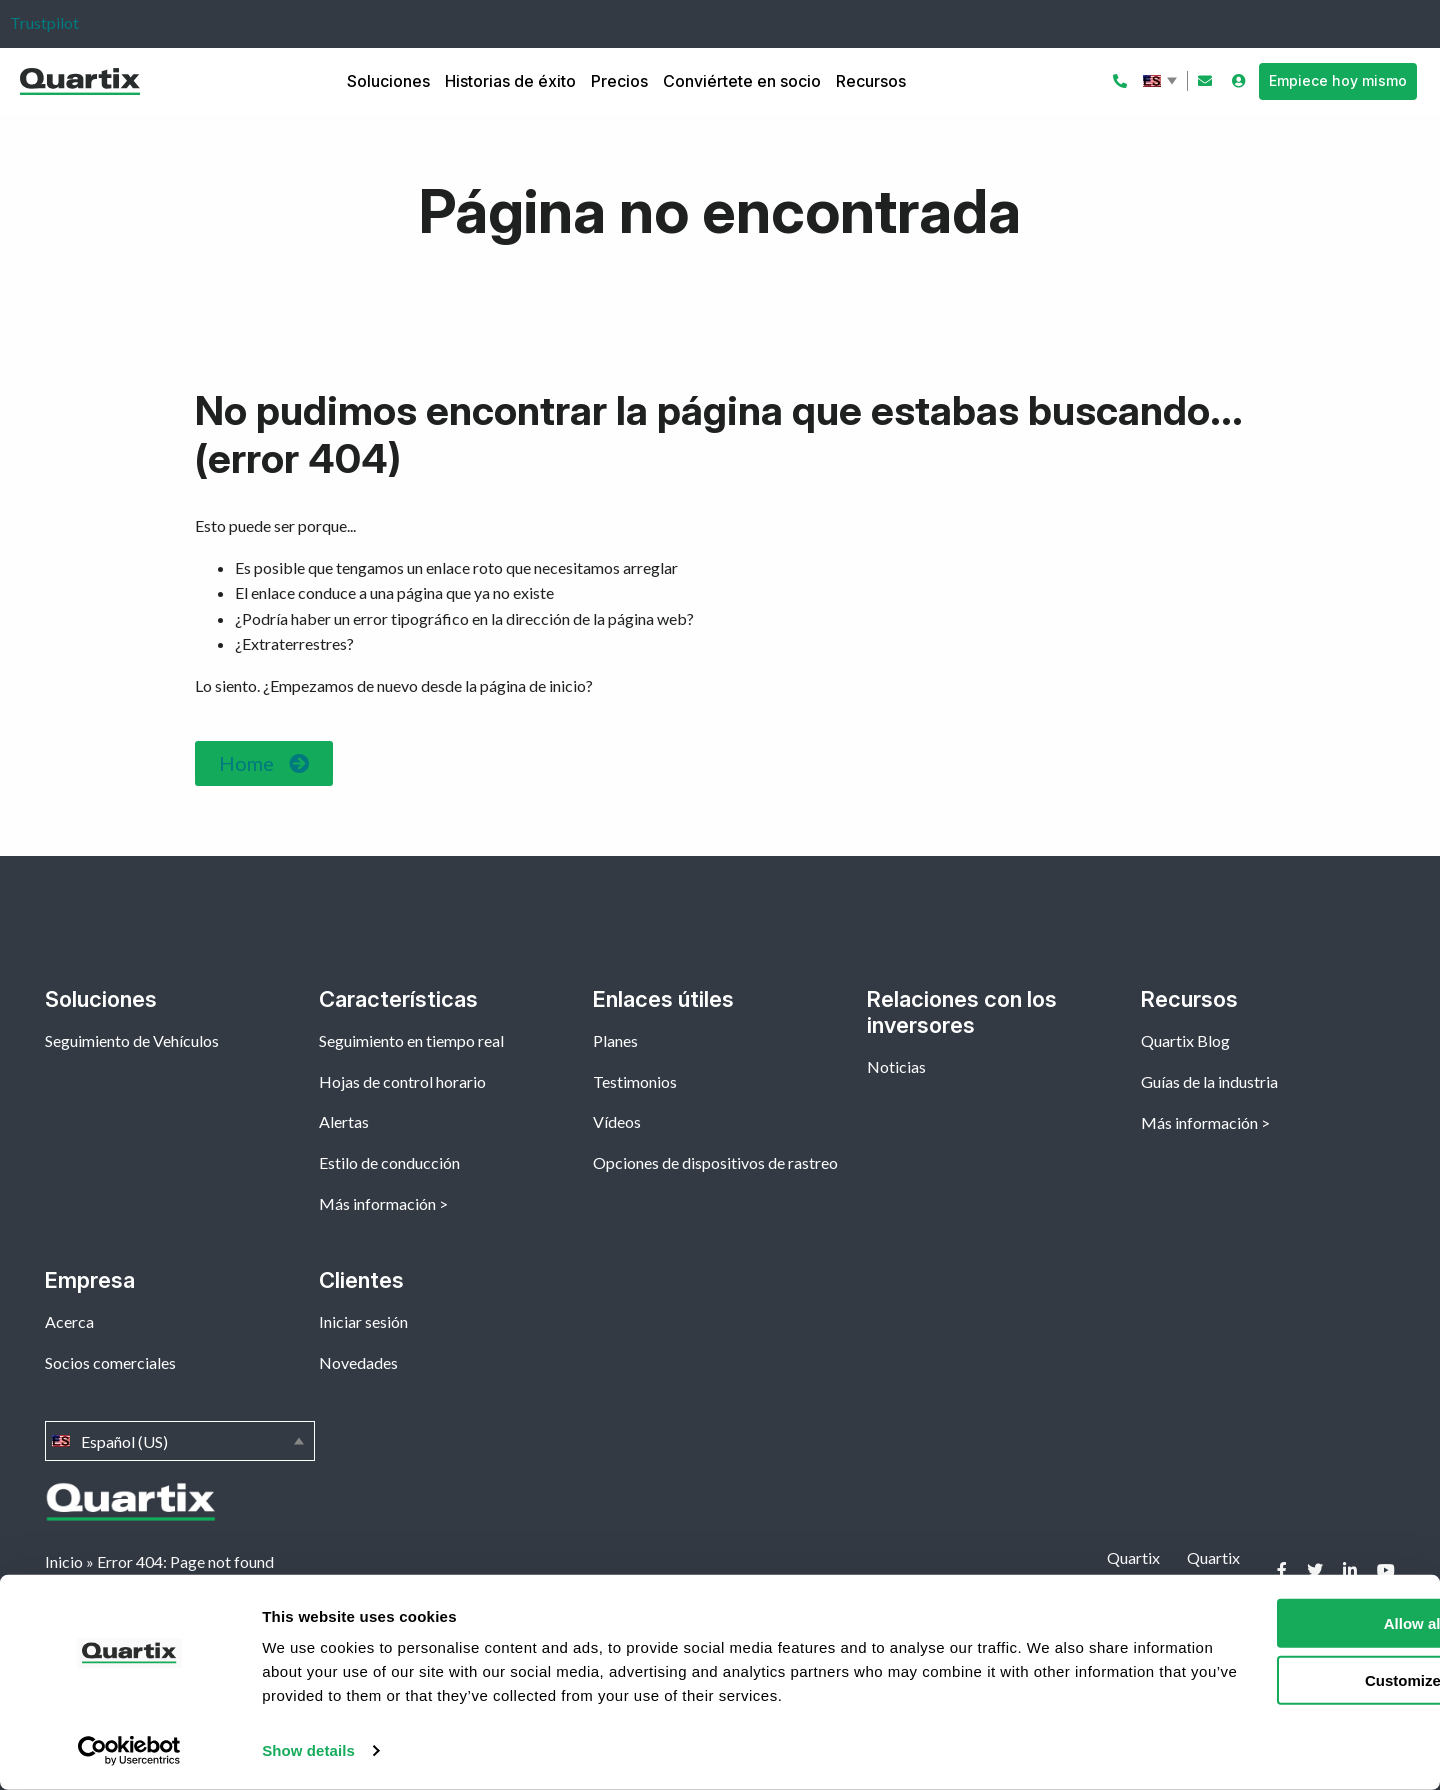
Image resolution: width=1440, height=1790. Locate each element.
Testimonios (635, 1081)
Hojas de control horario (402, 1081)
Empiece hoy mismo (1338, 80)
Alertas (344, 1121)
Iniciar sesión (363, 1321)
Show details (308, 1750)
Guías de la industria (1209, 1081)
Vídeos (617, 1121)
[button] (264, 763)
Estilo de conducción (389, 1162)
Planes (615, 1040)
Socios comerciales (110, 1362)
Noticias (896, 1066)
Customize (1274, 1679)
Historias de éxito (510, 81)
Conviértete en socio (742, 81)
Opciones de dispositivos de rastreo (715, 1162)
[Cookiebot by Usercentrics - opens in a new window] (129, 1751)
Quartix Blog (1185, 1040)
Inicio (64, 1561)
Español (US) (1162, 81)
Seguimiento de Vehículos (132, 1040)
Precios (619, 81)
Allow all (1273, 1623)
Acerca (69, 1321)
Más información (377, 1203)
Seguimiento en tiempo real (411, 1040)
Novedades (358, 1362)
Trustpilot (44, 22)
